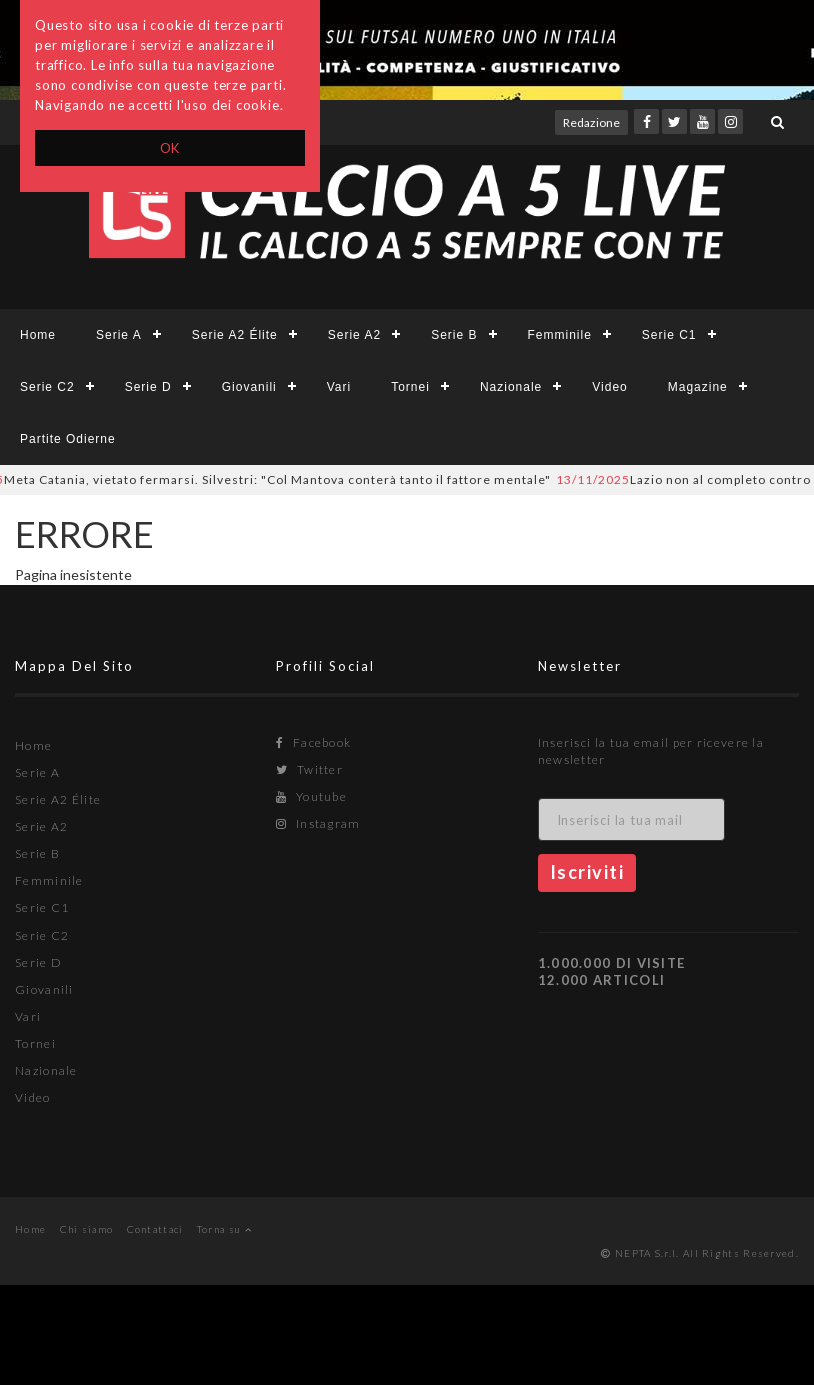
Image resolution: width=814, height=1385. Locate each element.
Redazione (591, 122)
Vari (339, 387)
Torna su (224, 1229)
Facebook (313, 742)
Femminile (560, 335)
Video (609, 387)
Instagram (318, 823)
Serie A (119, 335)
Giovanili (249, 387)
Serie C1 (669, 335)
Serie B (454, 335)
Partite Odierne (68, 439)
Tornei (410, 387)
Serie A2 (354, 335)
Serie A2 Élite (235, 335)
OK (170, 148)
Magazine (698, 387)
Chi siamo (87, 1229)
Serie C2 (47, 387)
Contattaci (155, 1229)
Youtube (311, 796)
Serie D (148, 387)
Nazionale (511, 387)
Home (38, 335)
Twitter (309, 769)
